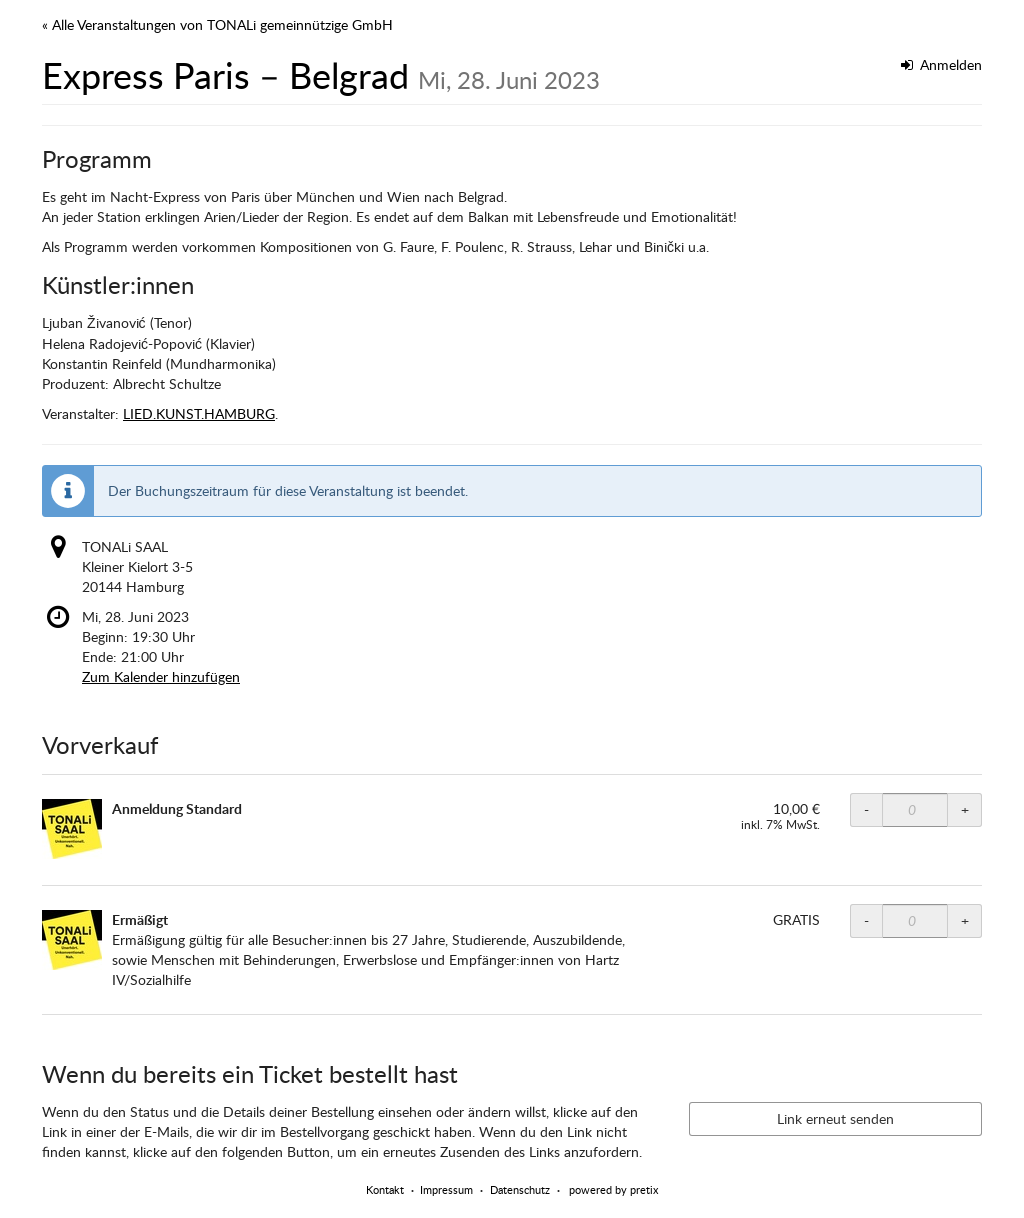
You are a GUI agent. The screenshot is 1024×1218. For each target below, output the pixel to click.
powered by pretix (613, 1189)
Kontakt (385, 1189)
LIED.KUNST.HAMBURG (199, 413)
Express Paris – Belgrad (321, 75)
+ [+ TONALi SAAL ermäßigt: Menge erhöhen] (965, 920)
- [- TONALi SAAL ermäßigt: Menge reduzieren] (866, 920)
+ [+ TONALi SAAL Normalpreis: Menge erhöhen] (965, 809)
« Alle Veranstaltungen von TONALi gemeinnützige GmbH (217, 24)
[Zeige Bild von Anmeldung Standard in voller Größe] (72, 829)
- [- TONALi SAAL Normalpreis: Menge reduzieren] (866, 809)
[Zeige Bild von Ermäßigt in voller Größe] (72, 940)
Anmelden (942, 64)
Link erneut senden (835, 1118)
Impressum (446, 1189)
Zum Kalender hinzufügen (161, 676)
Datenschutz (520, 1189)
